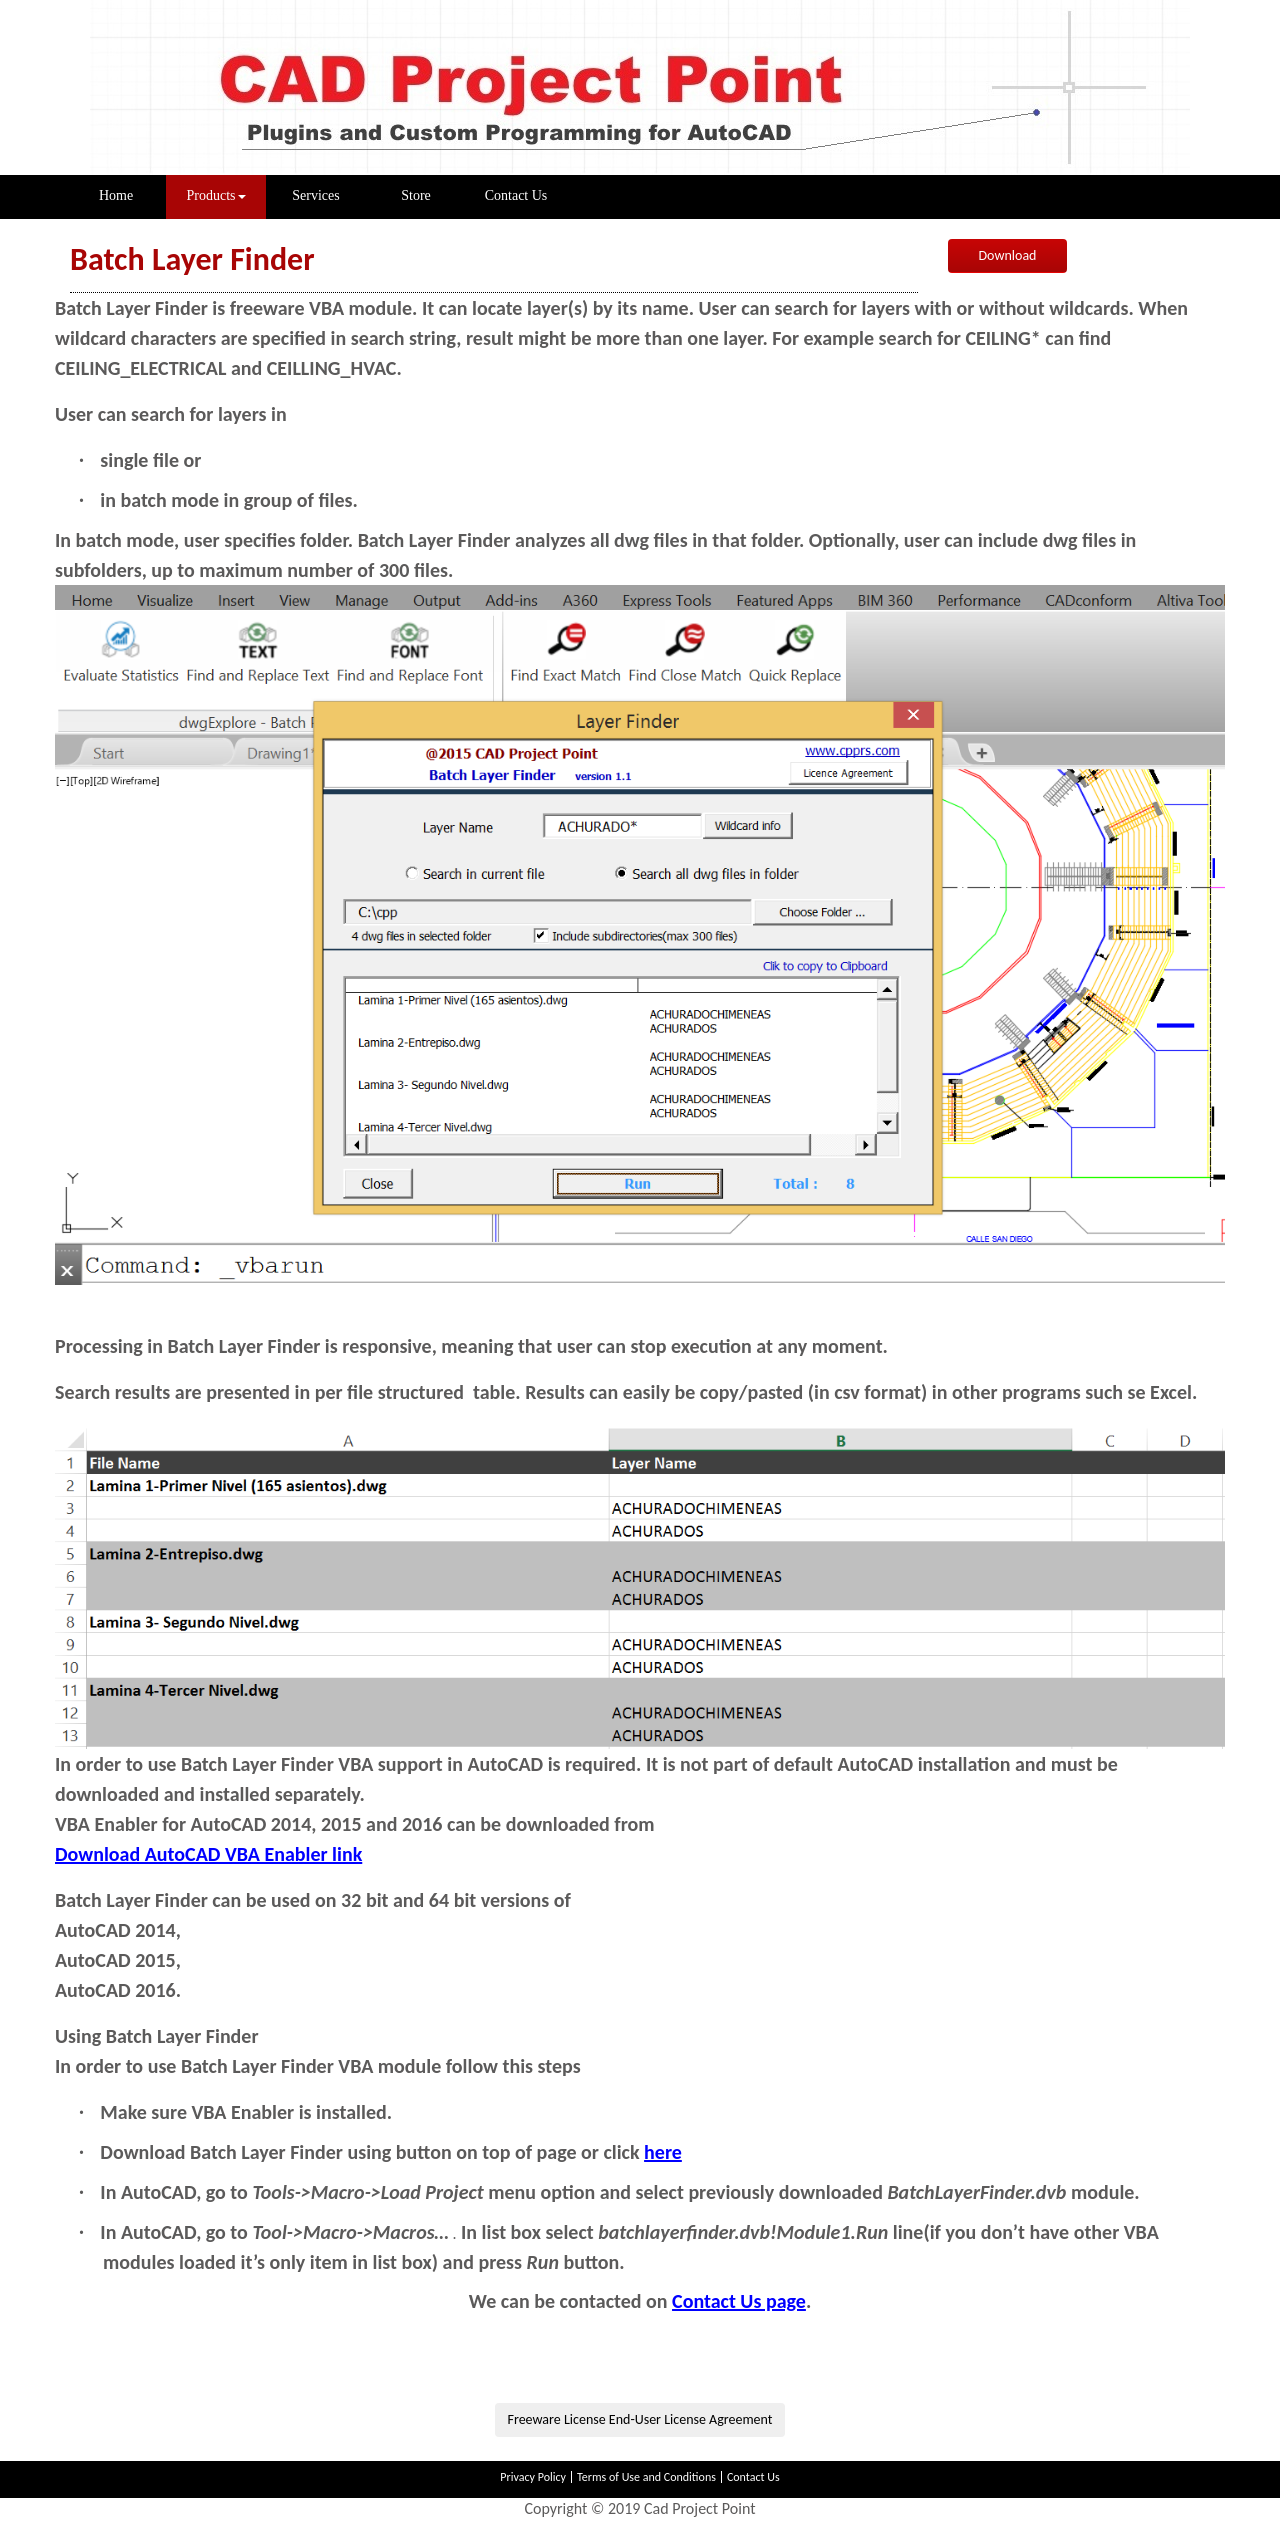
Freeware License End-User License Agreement (640, 2419)
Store (416, 195)
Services (315, 195)
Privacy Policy (533, 2477)
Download (1008, 255)
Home (132, 194)
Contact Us (516, 195)
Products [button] (216, 195)
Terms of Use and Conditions (646, 2477)
